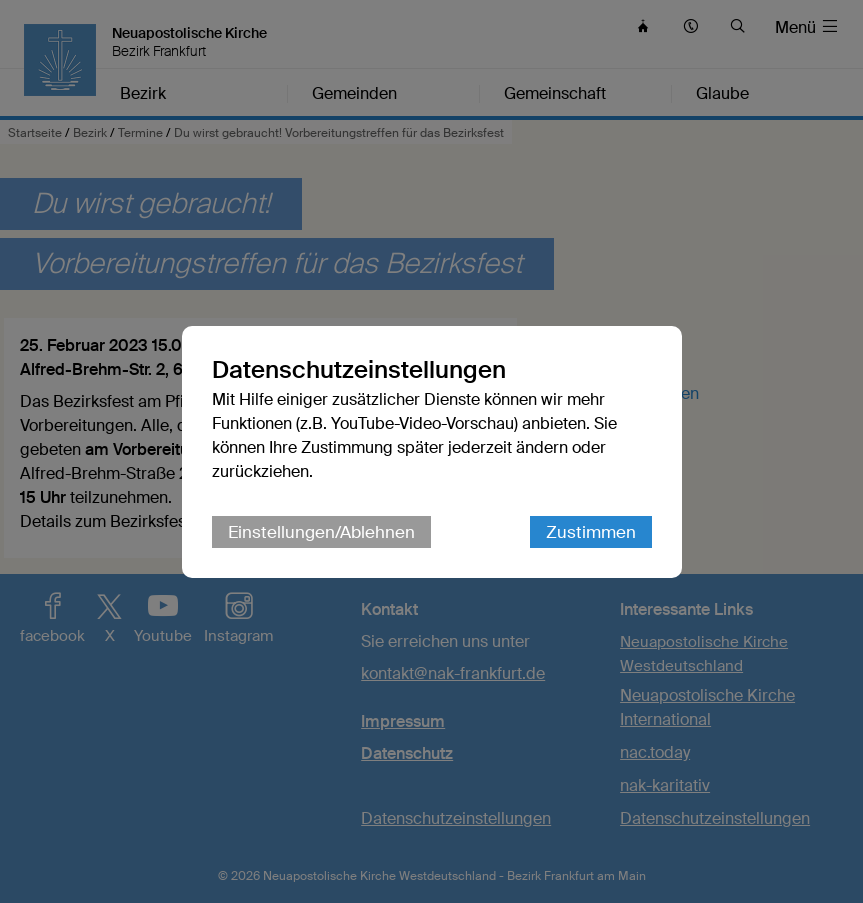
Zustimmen (591, 532)
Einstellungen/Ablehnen (321, 532)
